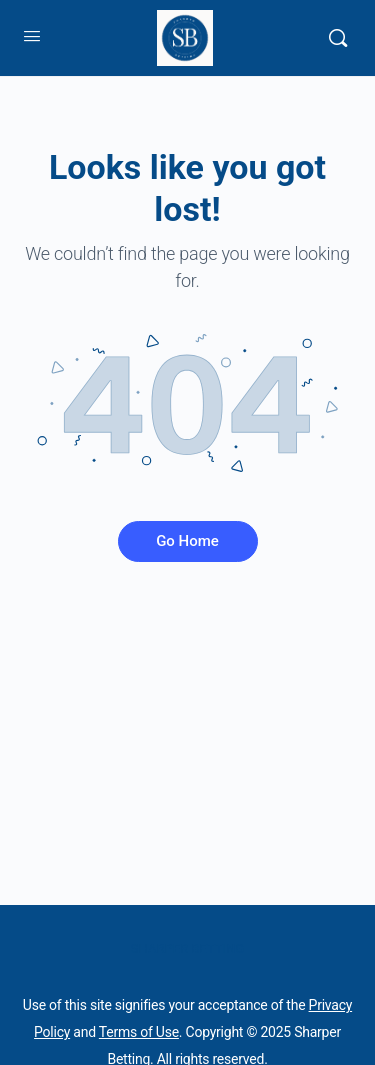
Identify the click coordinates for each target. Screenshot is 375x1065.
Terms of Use (139, 1032)
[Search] (338, 38)
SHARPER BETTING (187, 948)
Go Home (187, 541)
